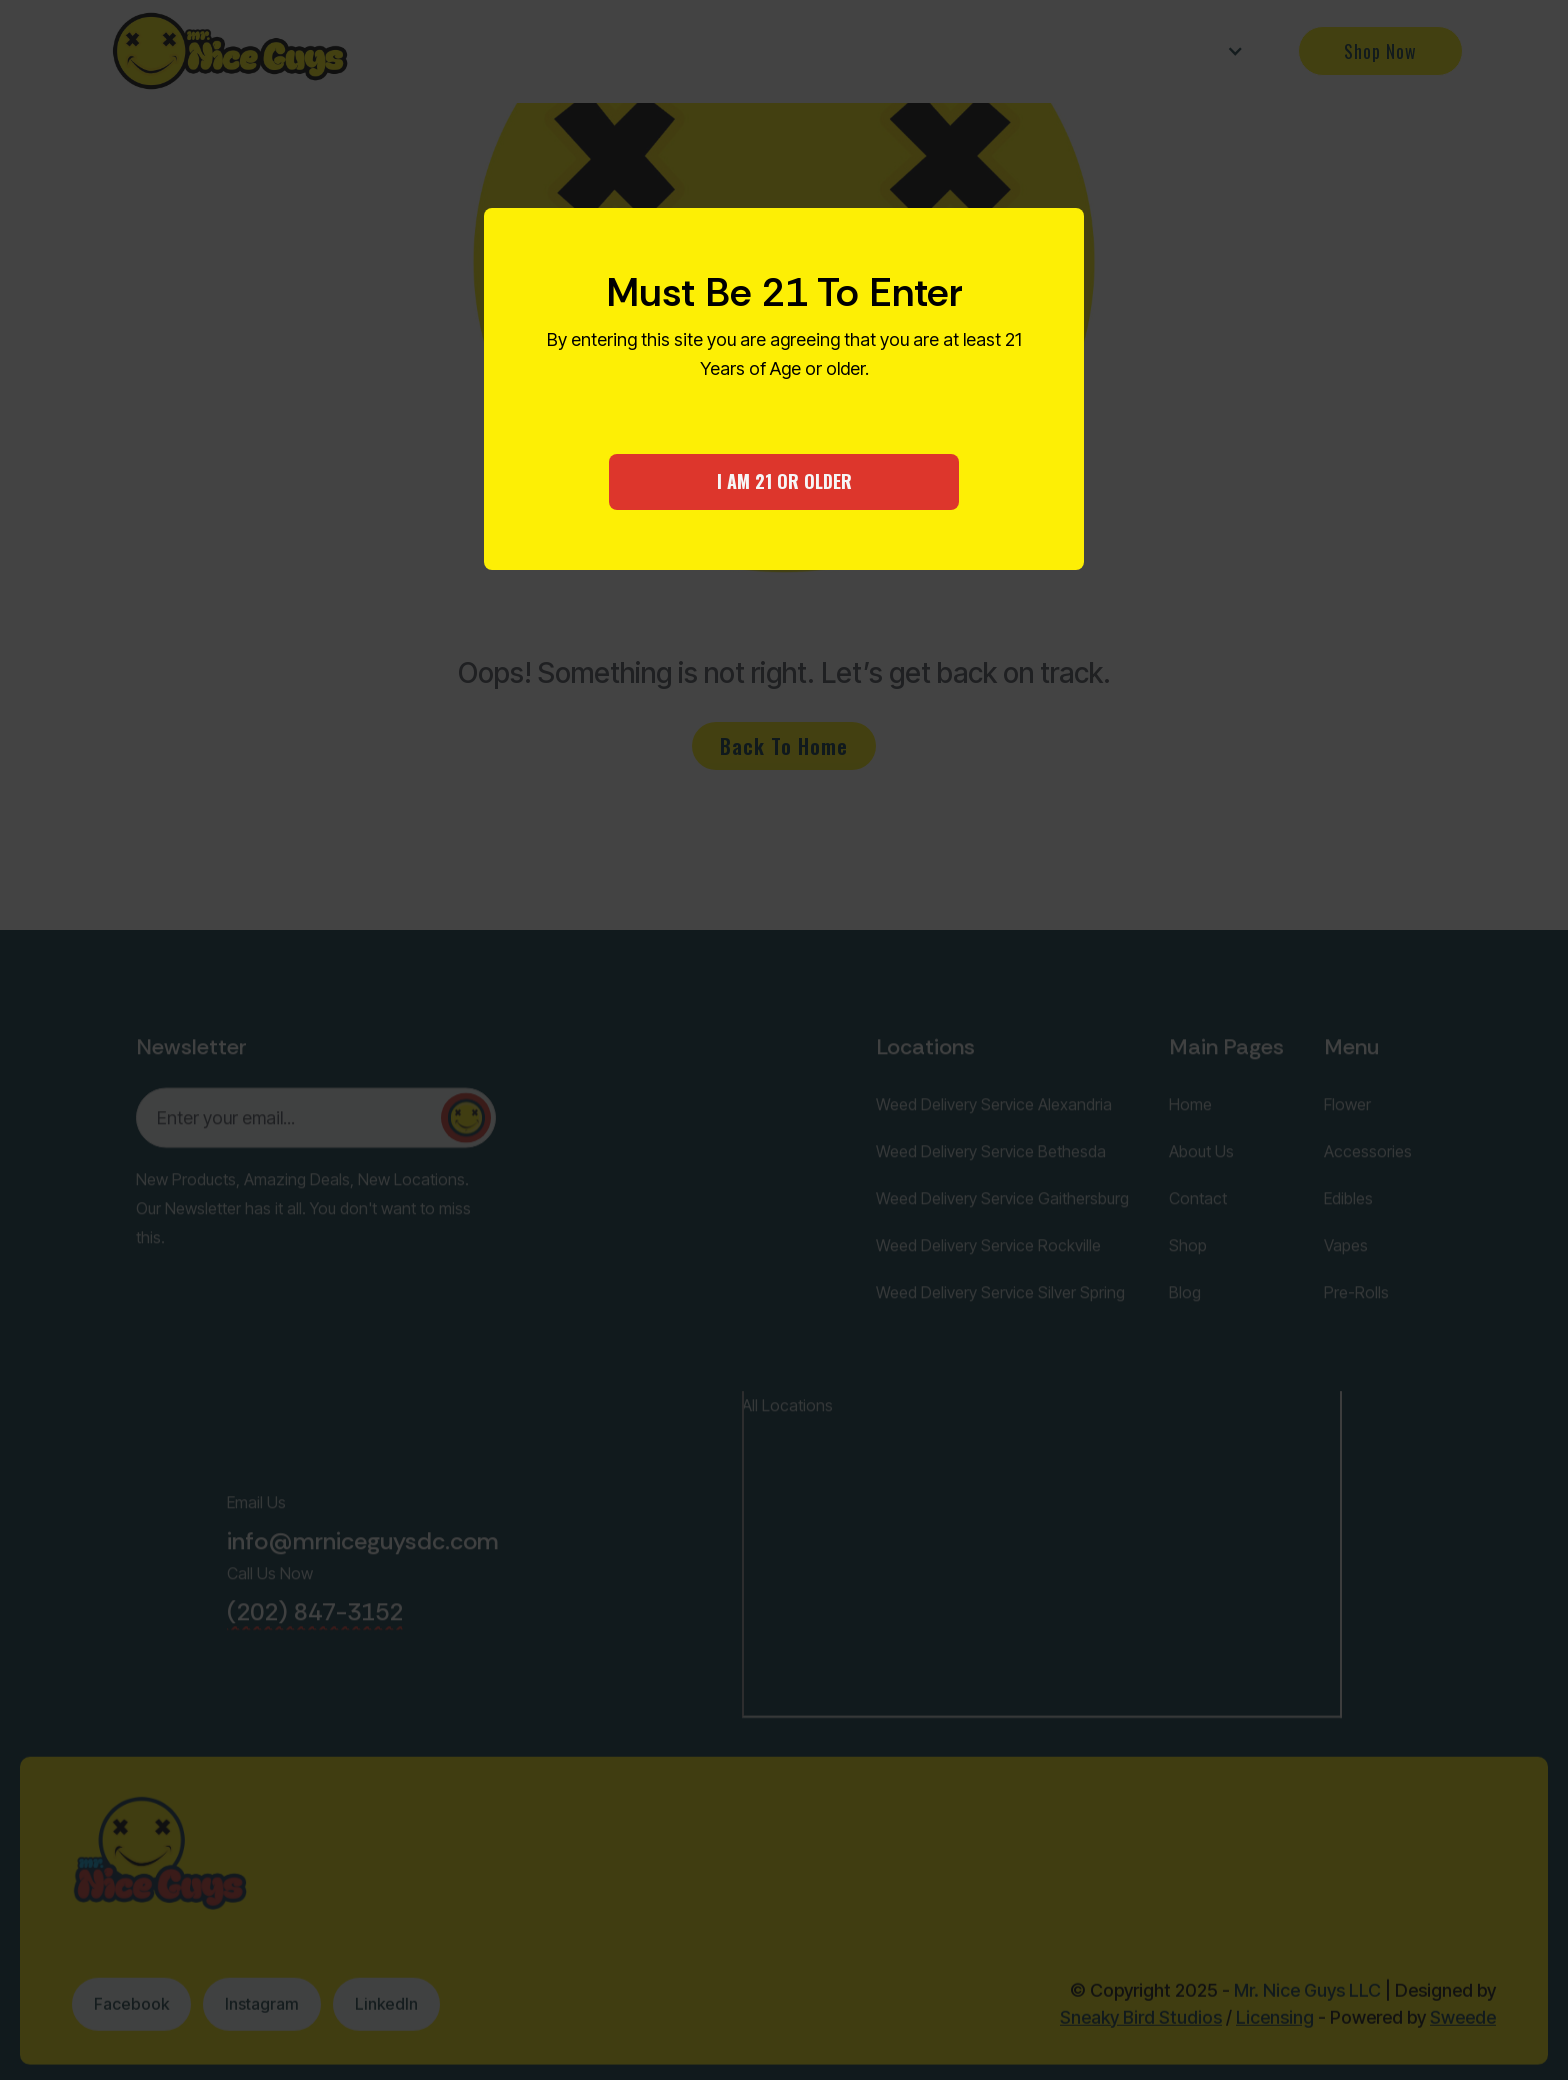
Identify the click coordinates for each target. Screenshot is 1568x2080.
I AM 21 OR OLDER (784, 481)
